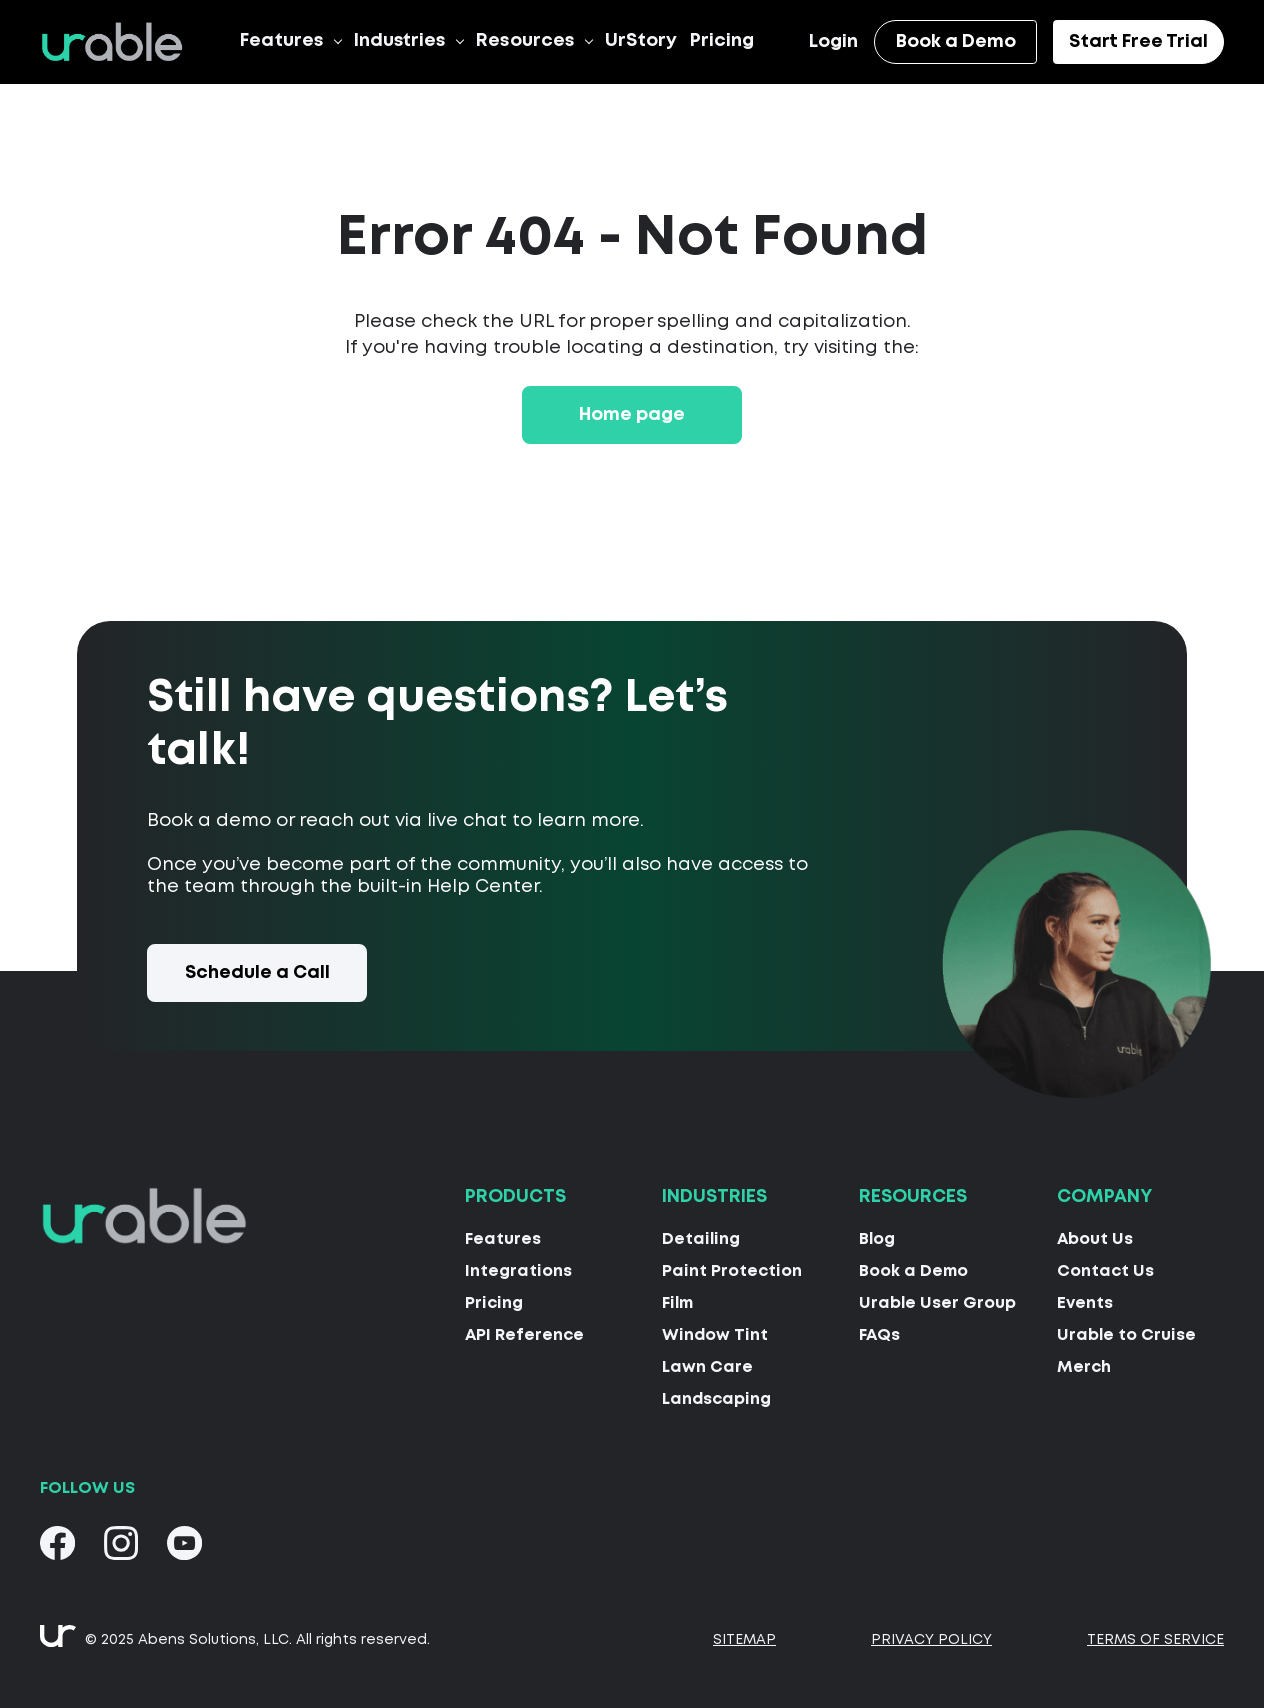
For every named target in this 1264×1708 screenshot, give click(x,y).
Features (282, 40)
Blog (877, 1238)
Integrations (518, 1270)
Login (833, 42)
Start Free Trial (1138, 41)
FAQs (879, 1334)
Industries (400, 40)
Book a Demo (956, 41)
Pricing (722, 40)
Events (1085, 1302)
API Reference (524, 1334)
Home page (632, 414)
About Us (1095, 1238)
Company (1104, 1197)
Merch (1084, 1366)
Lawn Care (707, 1366)
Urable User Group (937, 1302)
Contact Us (1105, 1270)
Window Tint (715, 1334)
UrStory (641, 40)
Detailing (701, 1238)
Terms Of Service (1155, 1639)
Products (515, 1197)
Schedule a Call (257, 972)
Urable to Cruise (1126, 1334)
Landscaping (716, 1398)
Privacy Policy (931, 1639)
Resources (525, 40)
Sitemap (744, 1639)
